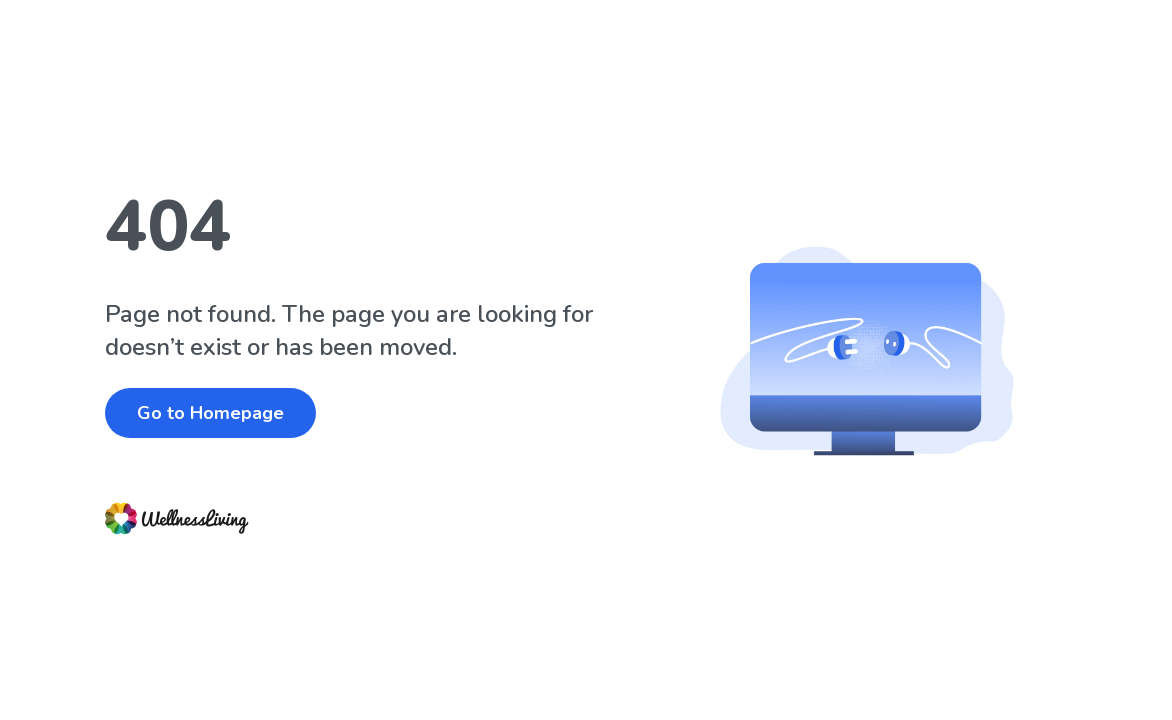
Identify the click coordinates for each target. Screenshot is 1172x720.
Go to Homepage (210, 413)
